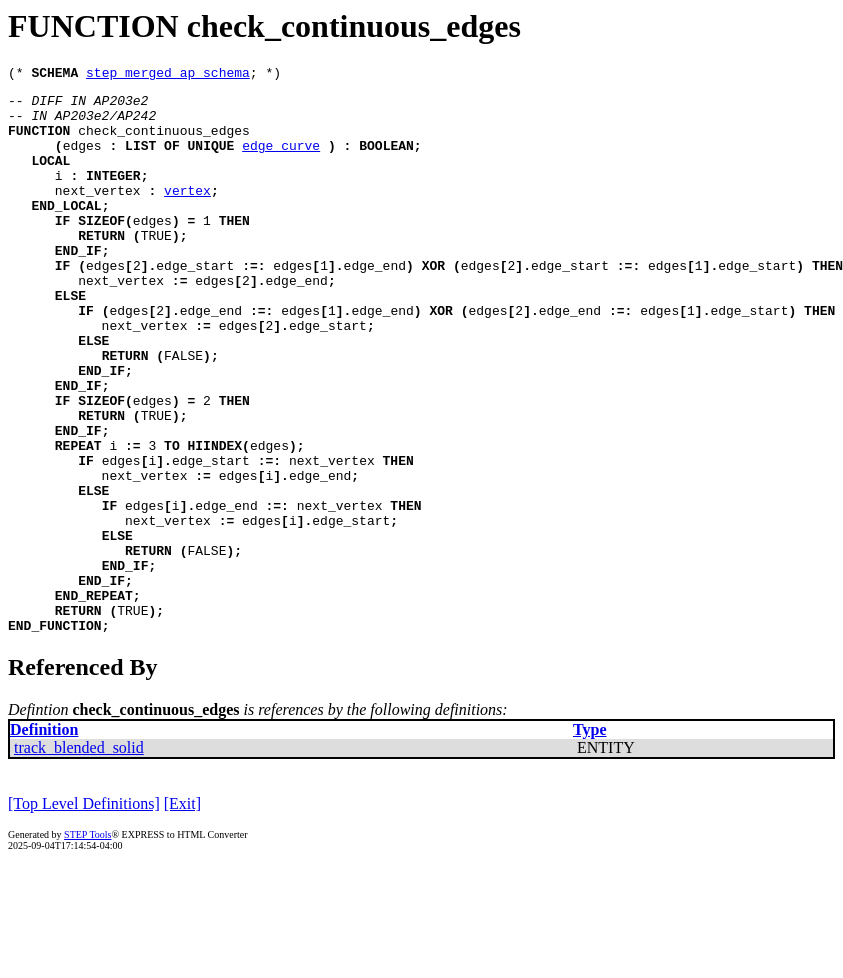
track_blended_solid (79, 858)
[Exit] (182, 914)
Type (589, 840)
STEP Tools (87, 945)
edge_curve (281, 160)
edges (82, 160)
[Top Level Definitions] (84, 914)
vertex (187, 214)
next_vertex (98, 214)
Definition (44, 840)
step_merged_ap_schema (168, 75)
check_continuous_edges (164, 142)
